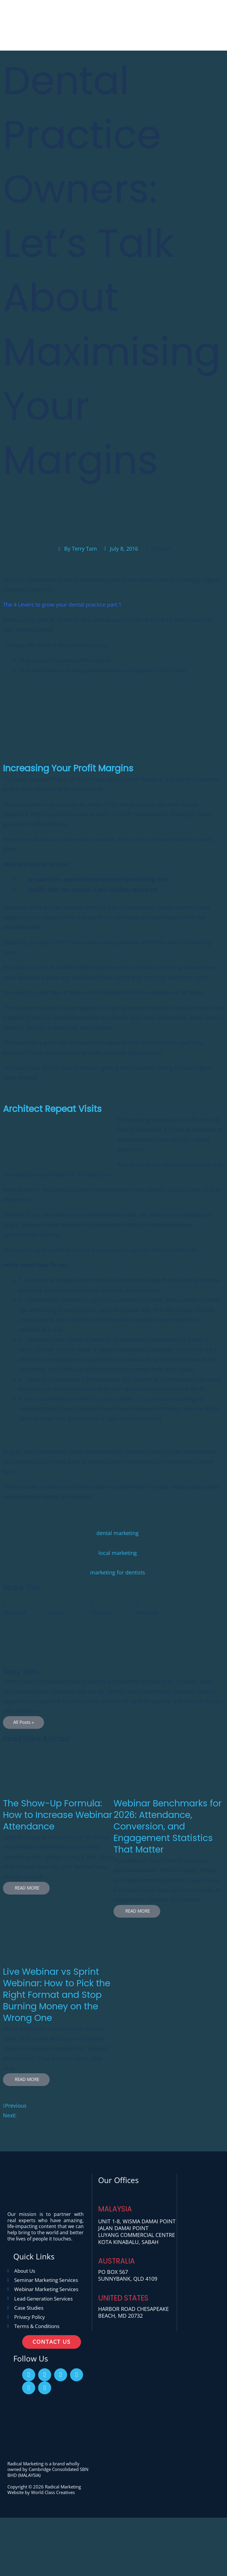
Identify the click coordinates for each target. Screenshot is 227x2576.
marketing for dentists (117, 1574)
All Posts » (23, 1724)
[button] (25, 1610)
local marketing (117, 1554)
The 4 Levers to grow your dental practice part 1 (62, 606)
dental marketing (117, 1535)
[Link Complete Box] (58, 1835)
